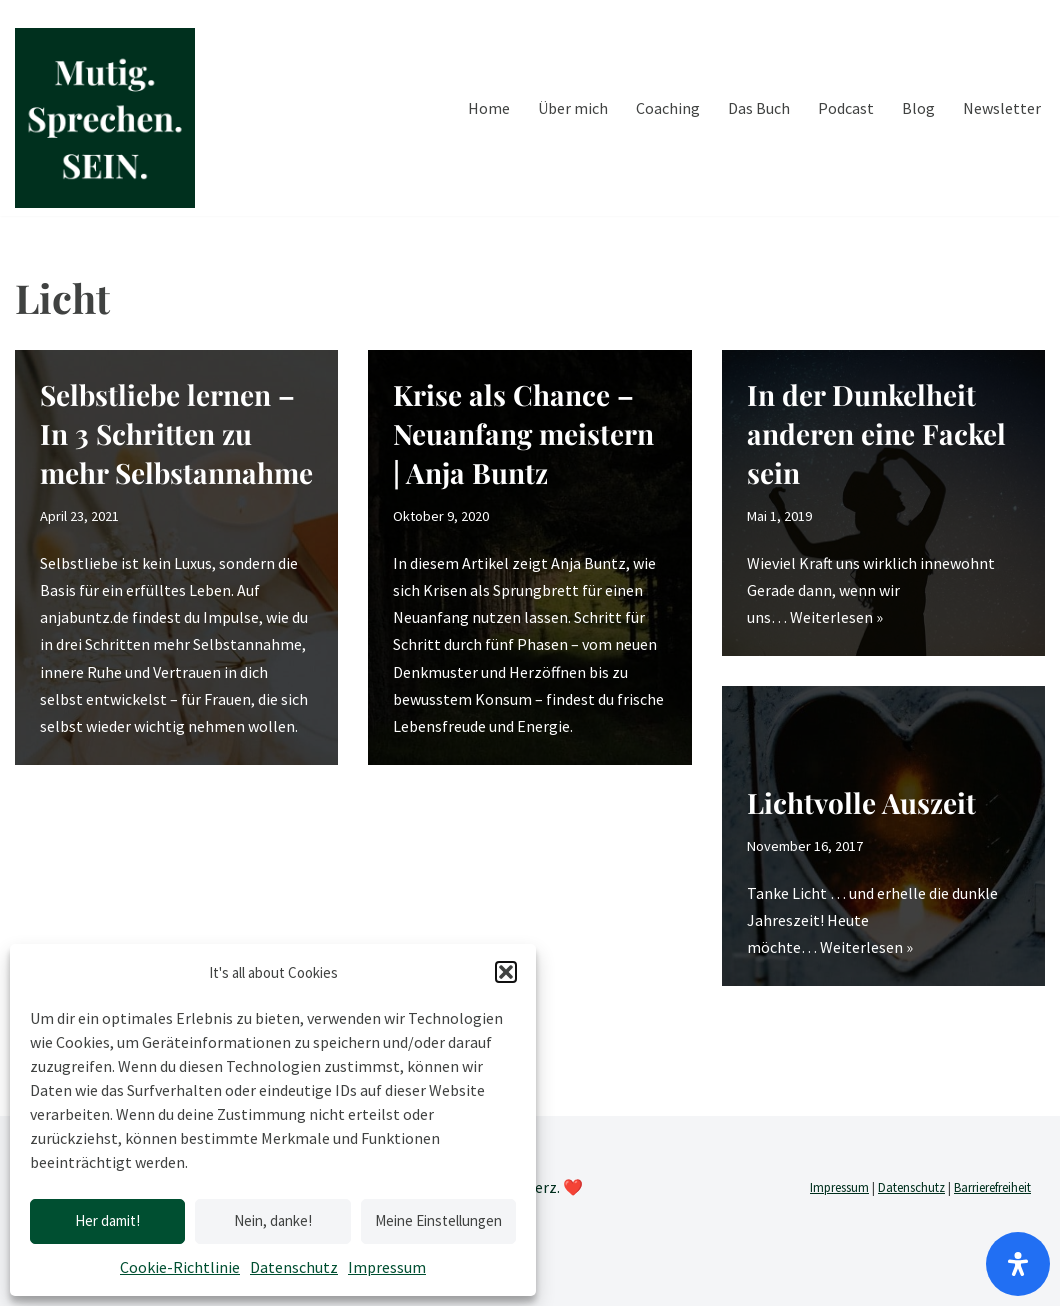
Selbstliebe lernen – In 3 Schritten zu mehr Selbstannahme (176, 433)
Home (489, 108)
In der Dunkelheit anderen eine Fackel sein (876, 433)
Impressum (387, 1267)
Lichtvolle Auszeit (861, 802)
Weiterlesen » (836, 617)
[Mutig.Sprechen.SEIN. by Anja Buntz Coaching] (105, 118)
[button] (506, 972)
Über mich (573, 108)
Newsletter (1002, 108)
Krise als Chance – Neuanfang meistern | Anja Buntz (523, 433)
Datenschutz (294, 1267)
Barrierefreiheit (992, 1187)
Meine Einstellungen (438, 1220)
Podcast (846, 108)
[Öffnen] (1018, 1264)
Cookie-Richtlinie (180, 1267)
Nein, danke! (273, 1220)
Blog (918, 108)
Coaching (668, 108)
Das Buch (759, 108)
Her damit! (107, 1220)
